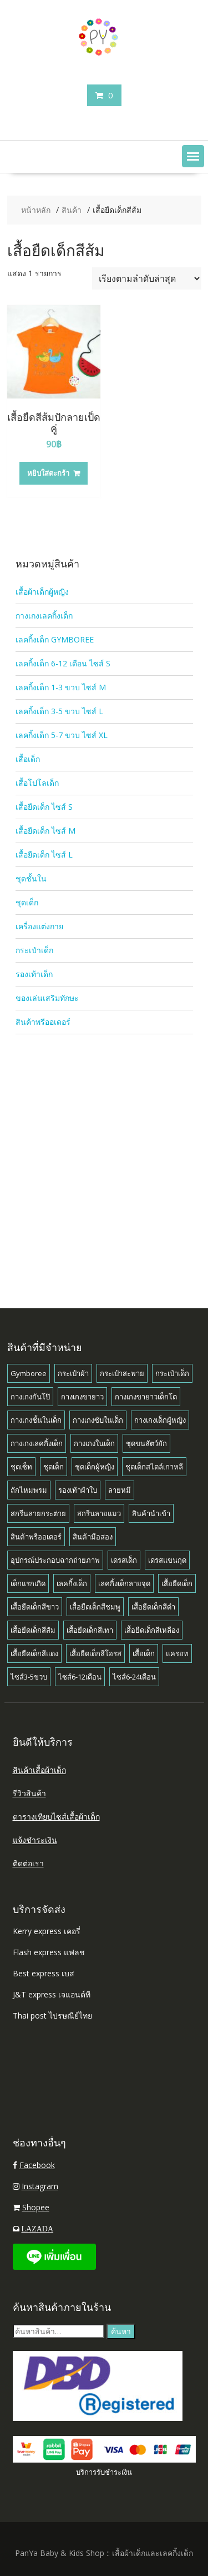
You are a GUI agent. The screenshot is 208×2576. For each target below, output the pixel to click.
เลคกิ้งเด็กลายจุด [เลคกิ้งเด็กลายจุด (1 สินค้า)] (124, 1583)
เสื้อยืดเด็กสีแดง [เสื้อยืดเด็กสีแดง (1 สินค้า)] (34, 1653)
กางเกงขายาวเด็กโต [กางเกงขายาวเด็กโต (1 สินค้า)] (146, 1397)
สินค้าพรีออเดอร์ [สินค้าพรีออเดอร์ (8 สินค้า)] (36, 1537)
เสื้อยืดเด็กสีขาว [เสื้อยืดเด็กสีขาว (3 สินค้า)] (35, 1607)
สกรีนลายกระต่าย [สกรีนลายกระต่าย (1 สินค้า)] (38, 1513)
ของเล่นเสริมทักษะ (47, 998)
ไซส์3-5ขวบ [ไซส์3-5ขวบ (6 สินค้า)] (29, 1677)
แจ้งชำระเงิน (35, 1840)
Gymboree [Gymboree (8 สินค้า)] (29, 1373)
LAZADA (38, 2229)
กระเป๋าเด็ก (34, 950)
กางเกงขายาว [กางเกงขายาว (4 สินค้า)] (82, 1397)
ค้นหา (121, 2331)
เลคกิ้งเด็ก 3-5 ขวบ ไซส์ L (59, 711)
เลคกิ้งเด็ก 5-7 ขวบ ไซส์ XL (62, 735)
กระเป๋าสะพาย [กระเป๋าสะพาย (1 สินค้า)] (122, 1373)
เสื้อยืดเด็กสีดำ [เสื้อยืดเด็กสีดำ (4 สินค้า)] (153, 1607)
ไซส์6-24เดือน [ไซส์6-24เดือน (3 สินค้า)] (134, 1677)
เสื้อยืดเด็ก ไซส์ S (44, 806)
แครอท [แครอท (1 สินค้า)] (177, 1653)
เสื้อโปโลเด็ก (37, 783)
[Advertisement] (104, 1150)
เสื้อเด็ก (28, 759)
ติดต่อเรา (28, 1863)
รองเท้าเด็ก (34, 974)
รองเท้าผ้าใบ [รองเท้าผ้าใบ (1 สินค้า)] (77, 1490)
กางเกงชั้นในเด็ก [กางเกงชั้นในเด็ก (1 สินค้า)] (36, 1420)
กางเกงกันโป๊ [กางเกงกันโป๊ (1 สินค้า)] (30, 1397)
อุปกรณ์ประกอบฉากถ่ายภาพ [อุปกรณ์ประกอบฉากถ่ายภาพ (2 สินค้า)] (55, 1560)
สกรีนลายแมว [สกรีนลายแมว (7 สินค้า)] (99, 1513)
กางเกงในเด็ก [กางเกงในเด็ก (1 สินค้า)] (94, 1443)
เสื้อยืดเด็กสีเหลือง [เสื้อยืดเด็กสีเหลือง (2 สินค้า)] (151, 1630)
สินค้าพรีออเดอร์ (43, 1022)
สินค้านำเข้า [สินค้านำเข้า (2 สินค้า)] (151, 1513)
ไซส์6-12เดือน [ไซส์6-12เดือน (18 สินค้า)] (80, 1677)
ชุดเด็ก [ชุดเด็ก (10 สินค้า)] (53, 1467)
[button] (193, 156)
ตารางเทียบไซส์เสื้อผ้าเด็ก (56, 1816)
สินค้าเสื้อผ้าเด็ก (39, 1770)
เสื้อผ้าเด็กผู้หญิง (42, 591)
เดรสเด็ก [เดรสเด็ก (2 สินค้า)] (124, 1560)
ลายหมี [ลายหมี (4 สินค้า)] (119, 1490)
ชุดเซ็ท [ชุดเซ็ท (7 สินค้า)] (21, 1467)
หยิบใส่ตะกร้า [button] (48, 473)
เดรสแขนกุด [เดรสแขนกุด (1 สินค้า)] (167, 1560)
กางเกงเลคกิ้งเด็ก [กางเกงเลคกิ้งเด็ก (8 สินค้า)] (37, 1443)
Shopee (35, 2207)
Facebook (37, 2165)
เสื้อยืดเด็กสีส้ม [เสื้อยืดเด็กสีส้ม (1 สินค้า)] (33, 1630)
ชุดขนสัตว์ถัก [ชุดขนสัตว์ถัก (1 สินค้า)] (146, 1443)
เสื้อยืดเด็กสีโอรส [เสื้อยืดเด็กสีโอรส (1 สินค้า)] (95, 1653)
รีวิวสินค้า (29, 1793)
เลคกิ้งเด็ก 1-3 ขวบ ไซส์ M (61, 687)
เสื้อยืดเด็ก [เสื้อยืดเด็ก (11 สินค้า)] (176, 1583)
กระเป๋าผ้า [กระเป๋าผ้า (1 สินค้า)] (73, 1373)
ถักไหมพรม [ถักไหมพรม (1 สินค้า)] (29, 1490)
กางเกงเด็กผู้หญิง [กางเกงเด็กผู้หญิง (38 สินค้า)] (160, 1420)
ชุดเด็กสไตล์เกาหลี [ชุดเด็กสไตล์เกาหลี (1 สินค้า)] (154, 1467)
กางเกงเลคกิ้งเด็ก (44, 615)
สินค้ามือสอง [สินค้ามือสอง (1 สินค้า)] (93, 1537)
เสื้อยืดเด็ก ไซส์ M (45, 830)
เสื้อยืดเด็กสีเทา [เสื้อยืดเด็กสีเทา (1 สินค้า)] (90, 1630)
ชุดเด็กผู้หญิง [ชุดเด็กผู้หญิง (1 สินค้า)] (94, 1467)
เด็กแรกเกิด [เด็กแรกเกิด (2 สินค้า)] (28, 1583)
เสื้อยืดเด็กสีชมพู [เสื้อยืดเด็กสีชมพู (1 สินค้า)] (95, 1607)
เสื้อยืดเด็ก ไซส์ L (44, 854)
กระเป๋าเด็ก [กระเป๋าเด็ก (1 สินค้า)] (172, 1373)
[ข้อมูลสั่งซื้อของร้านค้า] (146, 278)
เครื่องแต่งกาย (39, 926)
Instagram (40, 2186)
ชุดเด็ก (27, 902)
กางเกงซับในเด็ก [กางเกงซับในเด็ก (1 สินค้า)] (98, 1420)
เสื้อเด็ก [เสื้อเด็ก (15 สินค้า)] (144, 1653)
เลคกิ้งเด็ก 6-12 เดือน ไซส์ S (63, 663)
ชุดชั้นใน (31, 878)
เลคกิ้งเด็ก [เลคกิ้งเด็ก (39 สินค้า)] (72, 1583)
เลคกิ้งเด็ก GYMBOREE (55, 639)
